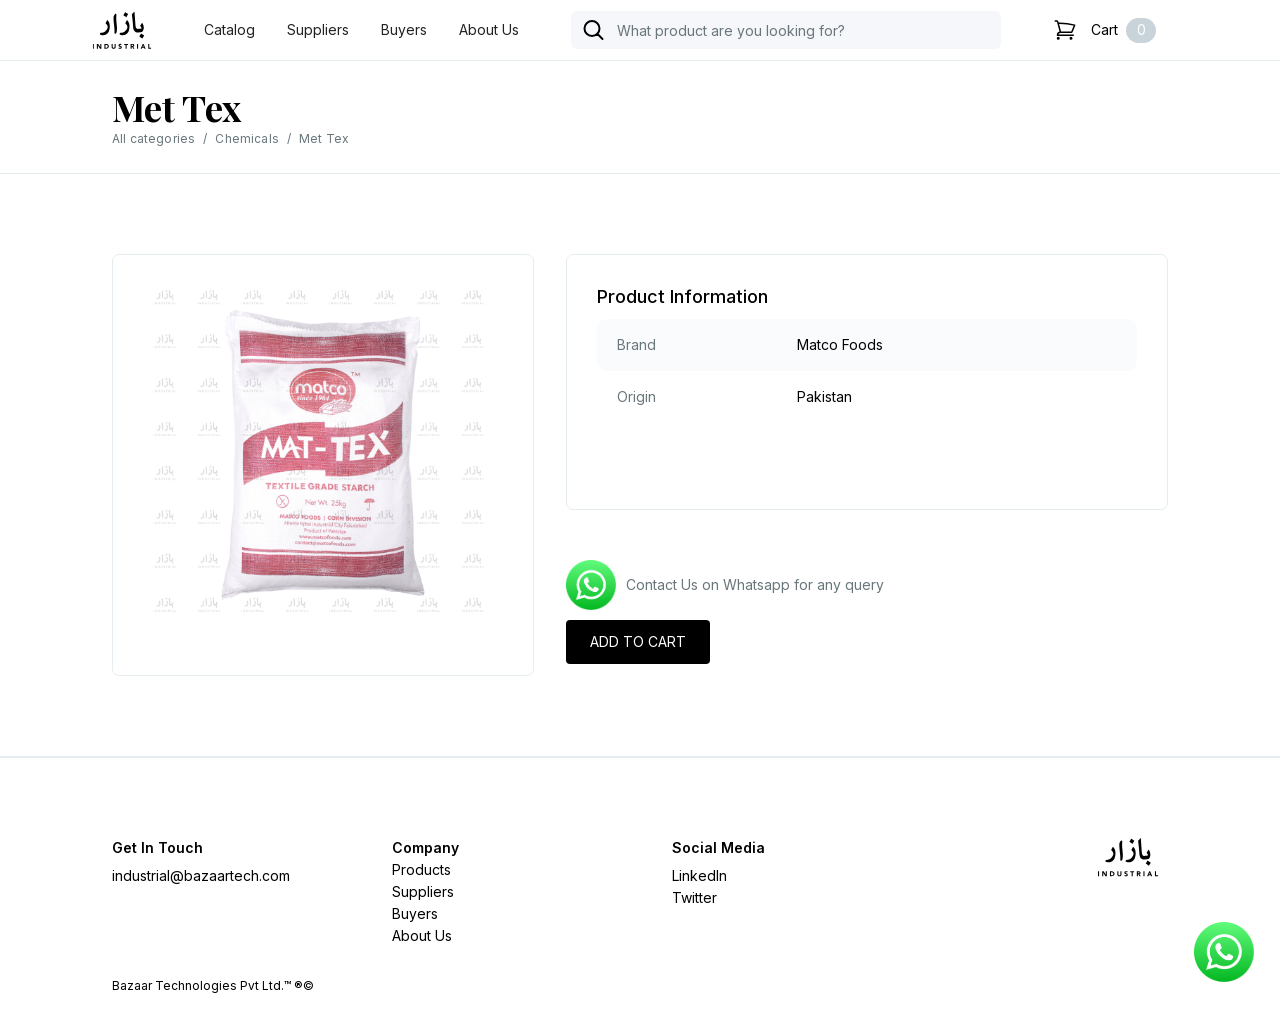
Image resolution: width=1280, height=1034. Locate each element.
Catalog (229, 29)
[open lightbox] (323, 455)
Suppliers (318, 29)
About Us (489, 29)
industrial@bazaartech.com (201, 875)
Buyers (404, 29)
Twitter (694, 897)
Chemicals (246, 138)
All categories (153, 138)
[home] (122, 30)
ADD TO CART (638, 641)
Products (421, 869)
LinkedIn (699, 875)
